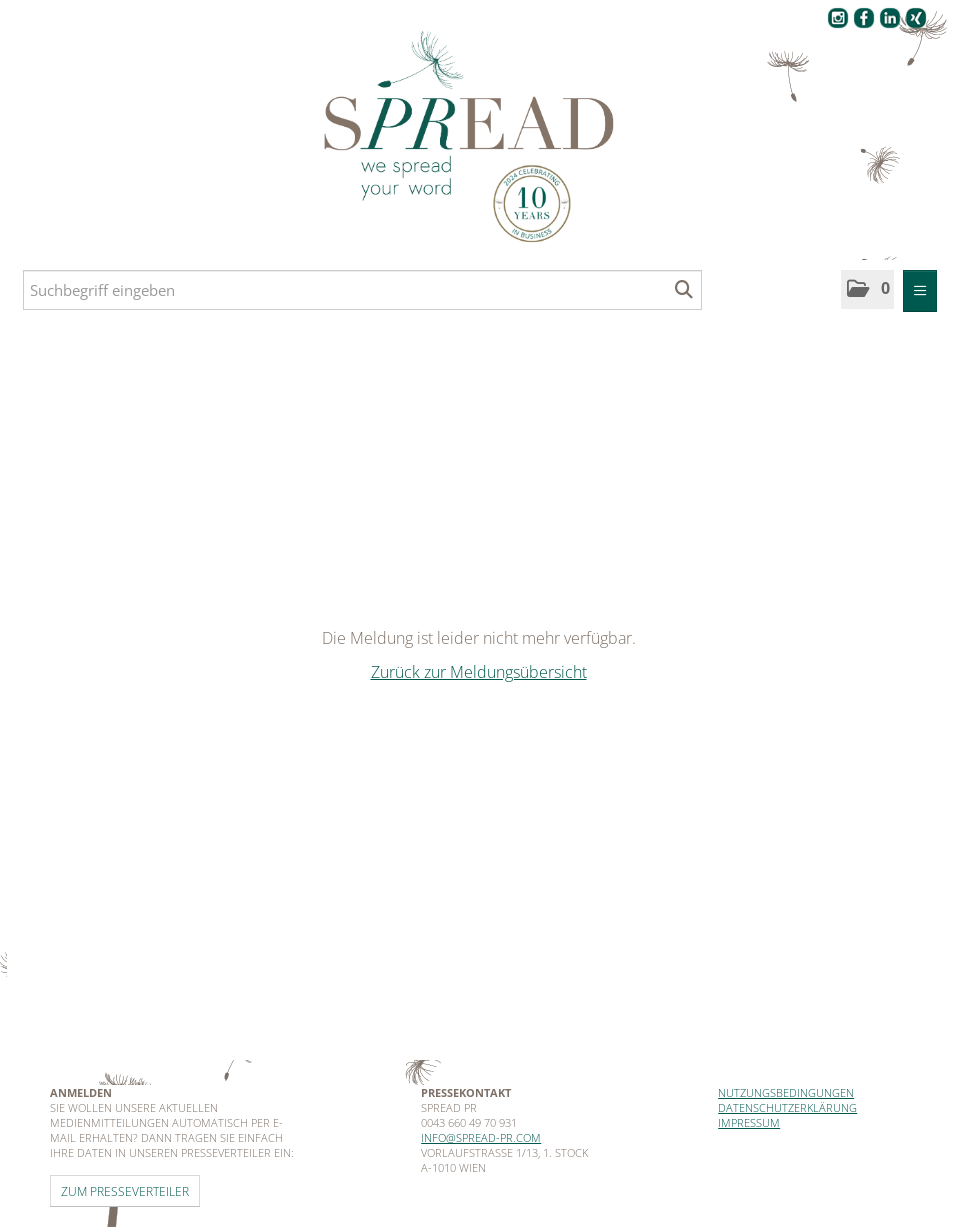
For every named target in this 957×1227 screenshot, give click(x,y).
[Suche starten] (684, 290)
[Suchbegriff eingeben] (362, 290)
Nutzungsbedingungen (786, 1092)
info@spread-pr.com (481, 1137)
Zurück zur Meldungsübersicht (479, 672)
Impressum (749, 1122)
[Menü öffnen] (920, 291)
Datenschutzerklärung (787, 1107)
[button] (867, 289)
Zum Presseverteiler (125, 1191)
